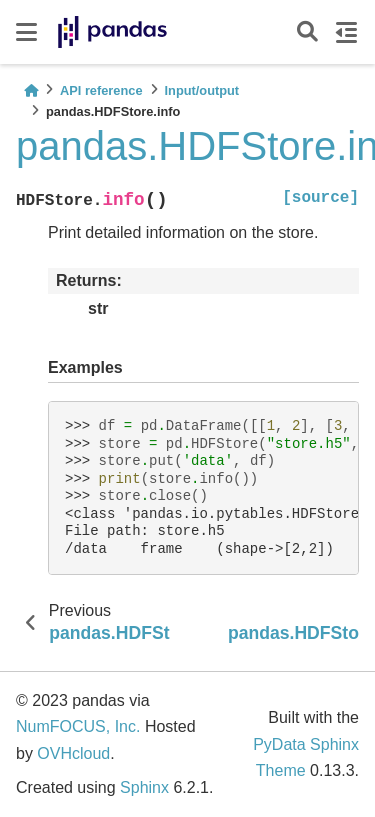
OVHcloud (73, 753)
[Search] (307, 32)
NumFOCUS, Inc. (78, 726)
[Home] (31, 90)
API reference (101, 90)
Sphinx (144, 787)
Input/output (202, 90)
